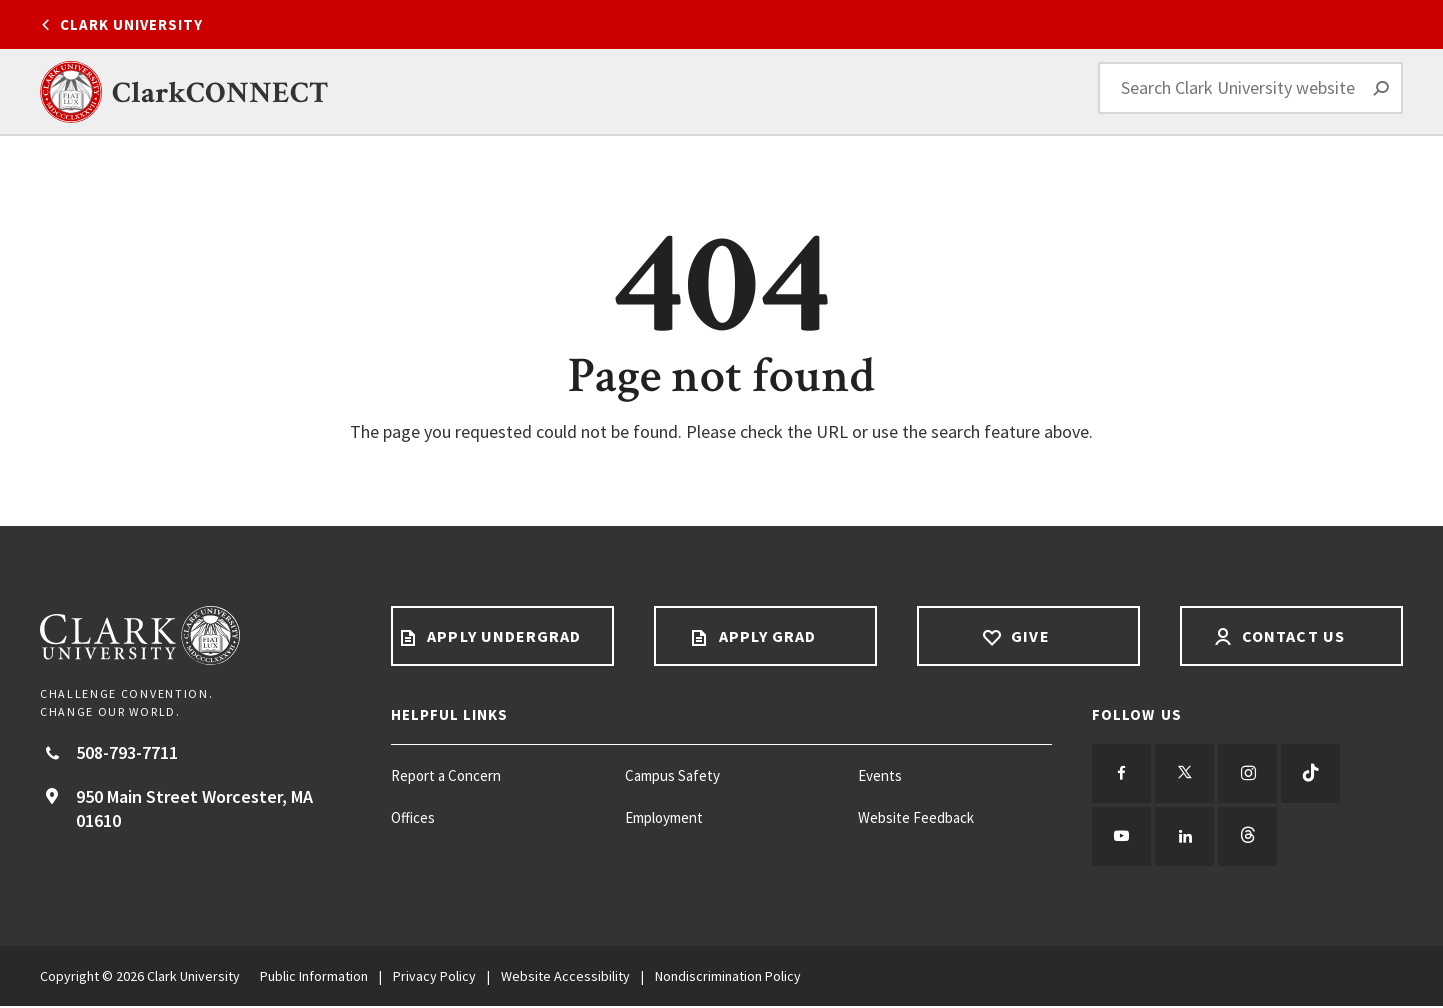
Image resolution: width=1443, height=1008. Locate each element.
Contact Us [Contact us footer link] (1291, 636)
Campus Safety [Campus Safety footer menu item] (672, 775)
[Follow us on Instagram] (1250, 774)
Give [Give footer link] (1028, 636)
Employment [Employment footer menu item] (664, 817)
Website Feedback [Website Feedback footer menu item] (916, 817)
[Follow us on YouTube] (1122, 838)
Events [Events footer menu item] (880, 775)
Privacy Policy (434, 978)
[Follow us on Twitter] (1186, 774)
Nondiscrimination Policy (728, 978)
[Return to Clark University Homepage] (195, 635)
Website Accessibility (565, 978)
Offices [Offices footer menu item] (413, 817)
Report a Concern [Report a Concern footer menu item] (446, 775)
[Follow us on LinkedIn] (1186, 838)
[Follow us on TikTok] (1314, 774)
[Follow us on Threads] (1250, 838)
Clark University (131, 24)
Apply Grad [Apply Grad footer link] (765, 636)
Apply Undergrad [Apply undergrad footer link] (502, 636)
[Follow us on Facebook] (1122, 774)
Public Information (314, 978)
